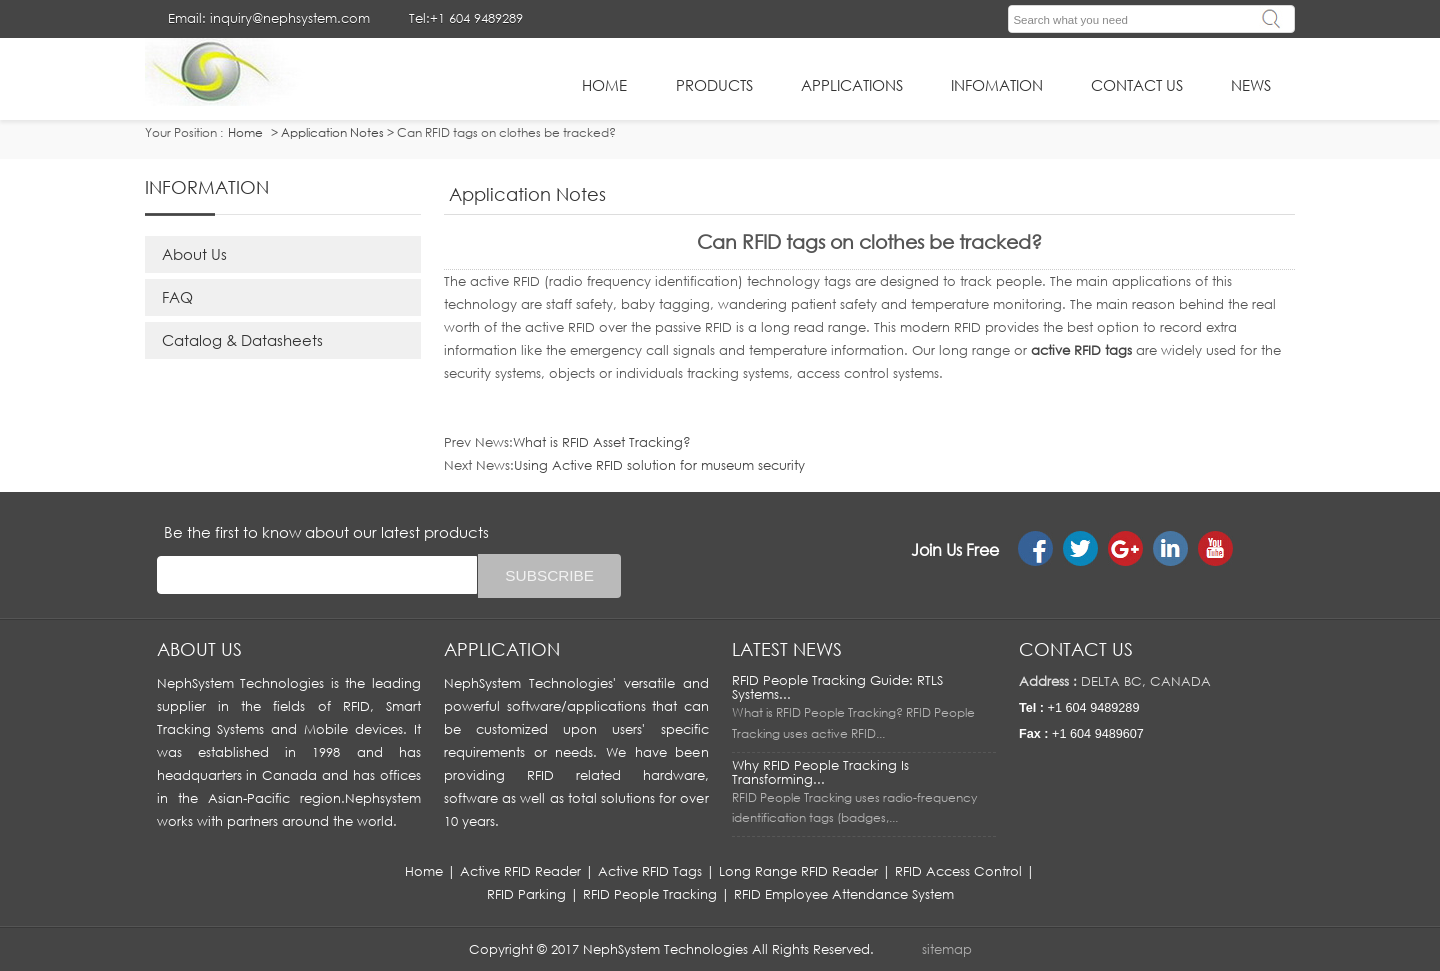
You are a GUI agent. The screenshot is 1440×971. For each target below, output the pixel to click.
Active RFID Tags (650, 871)
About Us (194, 254)
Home (424, 871)
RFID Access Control (958, 871)
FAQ (177, 297)
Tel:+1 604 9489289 (466, 18)
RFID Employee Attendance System (844, 894)
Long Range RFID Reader (798, 871)
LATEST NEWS (787, 649)
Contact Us (1137, 85)
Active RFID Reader (520, 871)
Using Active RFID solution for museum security (659, 465)
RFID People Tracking (650, 894)
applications (852, 85)
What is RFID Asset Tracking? (602, 442)
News (1251, 85)
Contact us (1076, 649)
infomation (997, 85)
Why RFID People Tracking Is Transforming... (820, 772)
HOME (604, 85)
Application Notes (332, 132)
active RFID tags (1081, 350)
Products (714, 85)
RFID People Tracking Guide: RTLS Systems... (837, 687)
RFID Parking (526, 894)
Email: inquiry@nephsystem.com (269, 18)
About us (199, 649)
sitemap (947, 949)
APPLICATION (502, 649)
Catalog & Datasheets (242, 340)
